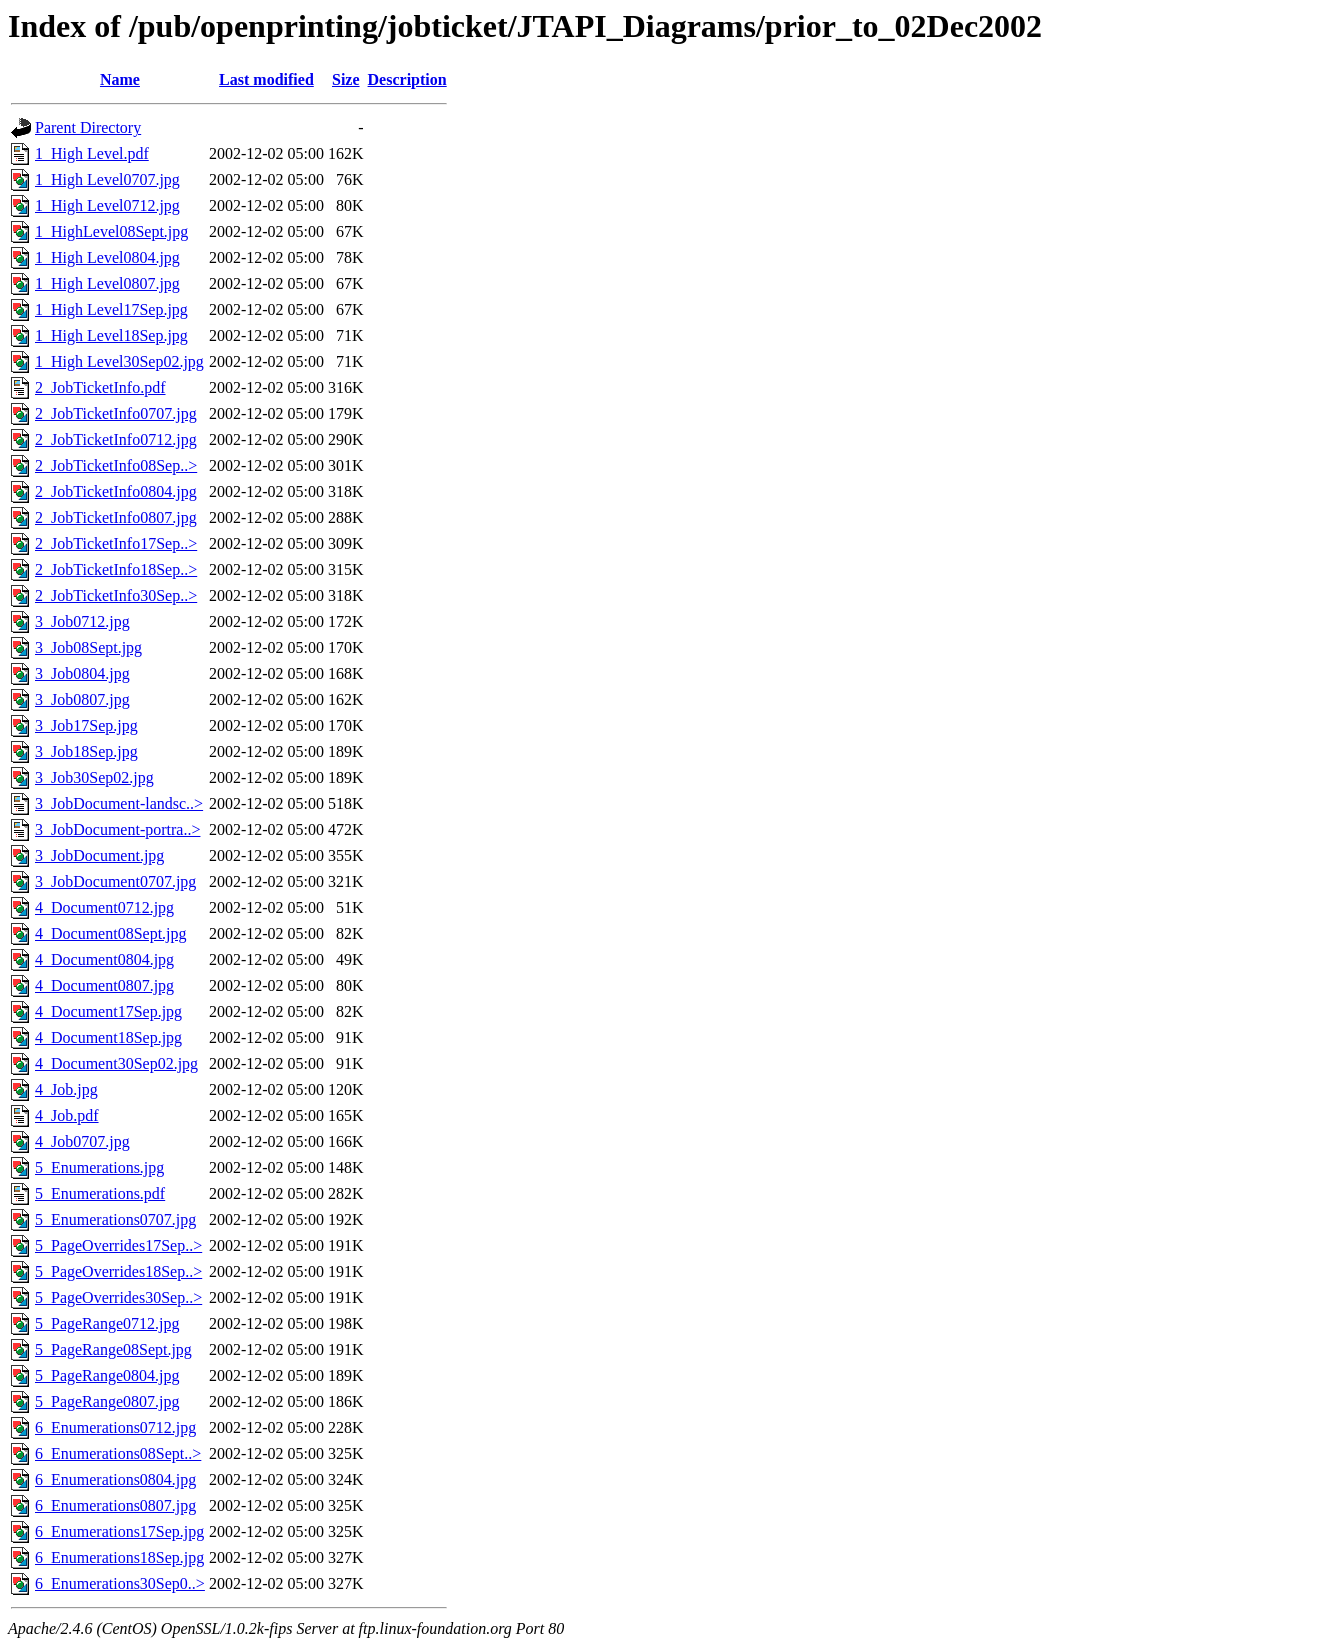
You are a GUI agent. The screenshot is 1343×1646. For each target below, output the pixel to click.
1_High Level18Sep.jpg (111, 335)
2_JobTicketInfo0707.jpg (116, 413)
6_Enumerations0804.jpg (115, 1479)
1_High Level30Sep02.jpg (119, 361)
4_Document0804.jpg (104, 959)
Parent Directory (88, 127)
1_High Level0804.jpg (107, 257)
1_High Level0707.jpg (107, 179)
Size (346, 79)
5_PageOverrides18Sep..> (118, 1271)
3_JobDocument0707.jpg (115, 881)
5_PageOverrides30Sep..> (118, 1297)
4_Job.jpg (66, 1089)
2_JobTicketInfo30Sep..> (116, 595)
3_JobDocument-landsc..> (119, 803)
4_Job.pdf (67, 1115)
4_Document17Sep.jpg (108, 1011)
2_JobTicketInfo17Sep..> (116, 543)
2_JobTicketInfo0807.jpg (116, 517)
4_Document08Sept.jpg (111, 933)
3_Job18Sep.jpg (86, 751)
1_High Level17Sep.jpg (111, 309)
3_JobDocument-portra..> (117, 829)
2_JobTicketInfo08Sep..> (116, 465)
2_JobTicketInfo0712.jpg (116, 439)
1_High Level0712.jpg (107, 205)
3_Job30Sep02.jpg (94, 777)
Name (120, 79)
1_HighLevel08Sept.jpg (111, 231)
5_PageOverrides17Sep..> (118, 1245)
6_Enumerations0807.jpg (115, 1505)
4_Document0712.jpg (104, 907)
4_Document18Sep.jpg (108, 1037)
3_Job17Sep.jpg (86, 725)
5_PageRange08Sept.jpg (113, 1349)
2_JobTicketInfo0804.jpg (116, 491)
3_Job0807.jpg (82, 699)
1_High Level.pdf (92, 153)
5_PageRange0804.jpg (107, 1375)
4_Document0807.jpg (104, 985)
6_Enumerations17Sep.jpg (119, 1531)
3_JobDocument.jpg (99, 855)
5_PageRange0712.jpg (107, 1323)
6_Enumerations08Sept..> (118, 1453)
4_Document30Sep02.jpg (116, 1063)
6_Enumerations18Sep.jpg (119, 1557)
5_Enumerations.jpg (99, 1167)
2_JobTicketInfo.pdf (100, 387)
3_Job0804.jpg (82, 673)
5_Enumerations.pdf (100, 1193)
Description (407, 79)
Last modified (266, 79)
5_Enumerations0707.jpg (115, 1219)
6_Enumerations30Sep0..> (120, 1583)
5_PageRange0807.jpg (107, 1401)
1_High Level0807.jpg (107, 283)
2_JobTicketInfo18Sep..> (116, 569)
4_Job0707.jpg (82, 1141)
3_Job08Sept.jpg (88, 647)
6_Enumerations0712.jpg (115, 1427)
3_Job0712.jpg (82, 621)
